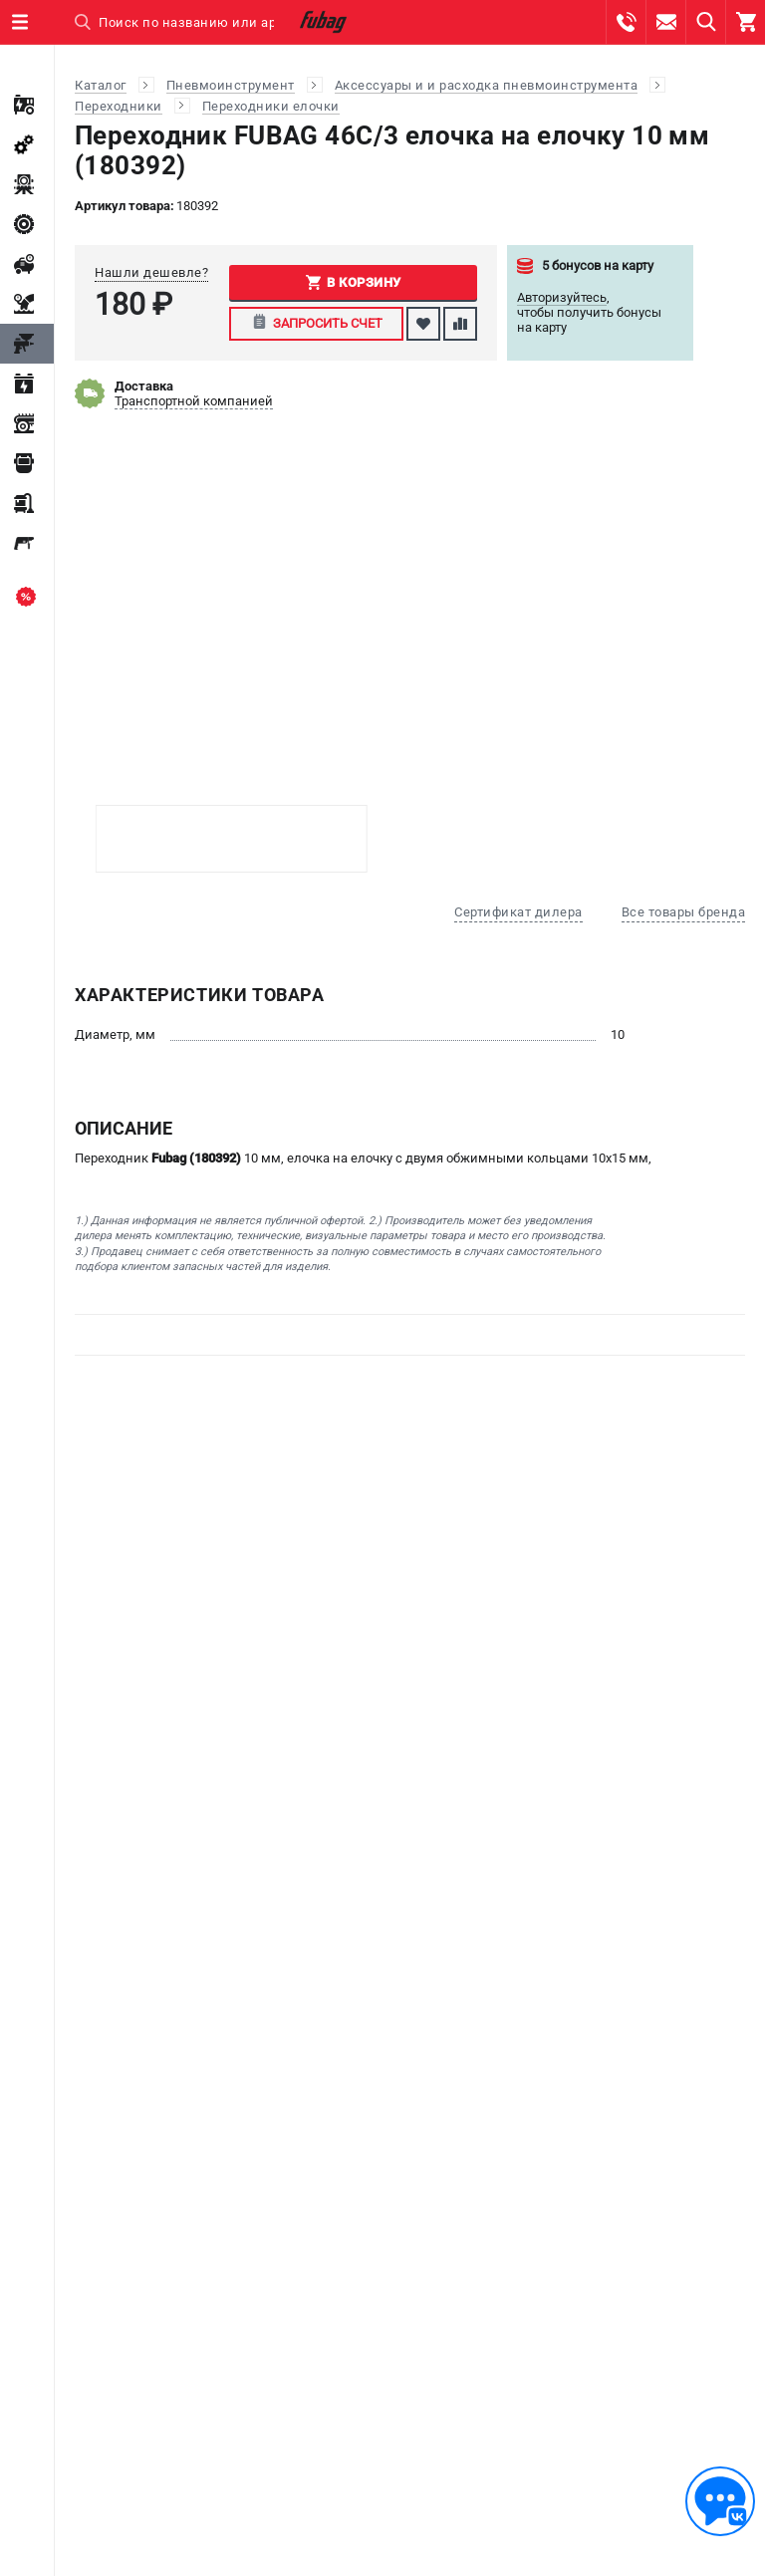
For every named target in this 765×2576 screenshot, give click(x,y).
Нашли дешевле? (151, 272)
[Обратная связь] (720, 2501)
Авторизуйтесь (562, 297)
